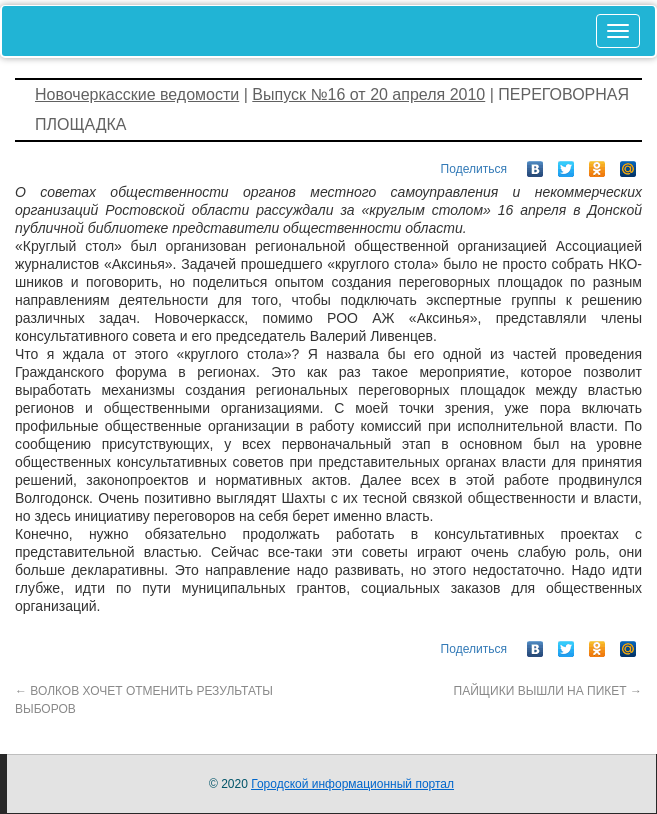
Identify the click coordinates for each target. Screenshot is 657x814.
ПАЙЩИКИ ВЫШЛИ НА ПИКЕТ (548, 691)
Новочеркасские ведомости (137, 94)
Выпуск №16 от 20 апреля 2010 (368, 94)
